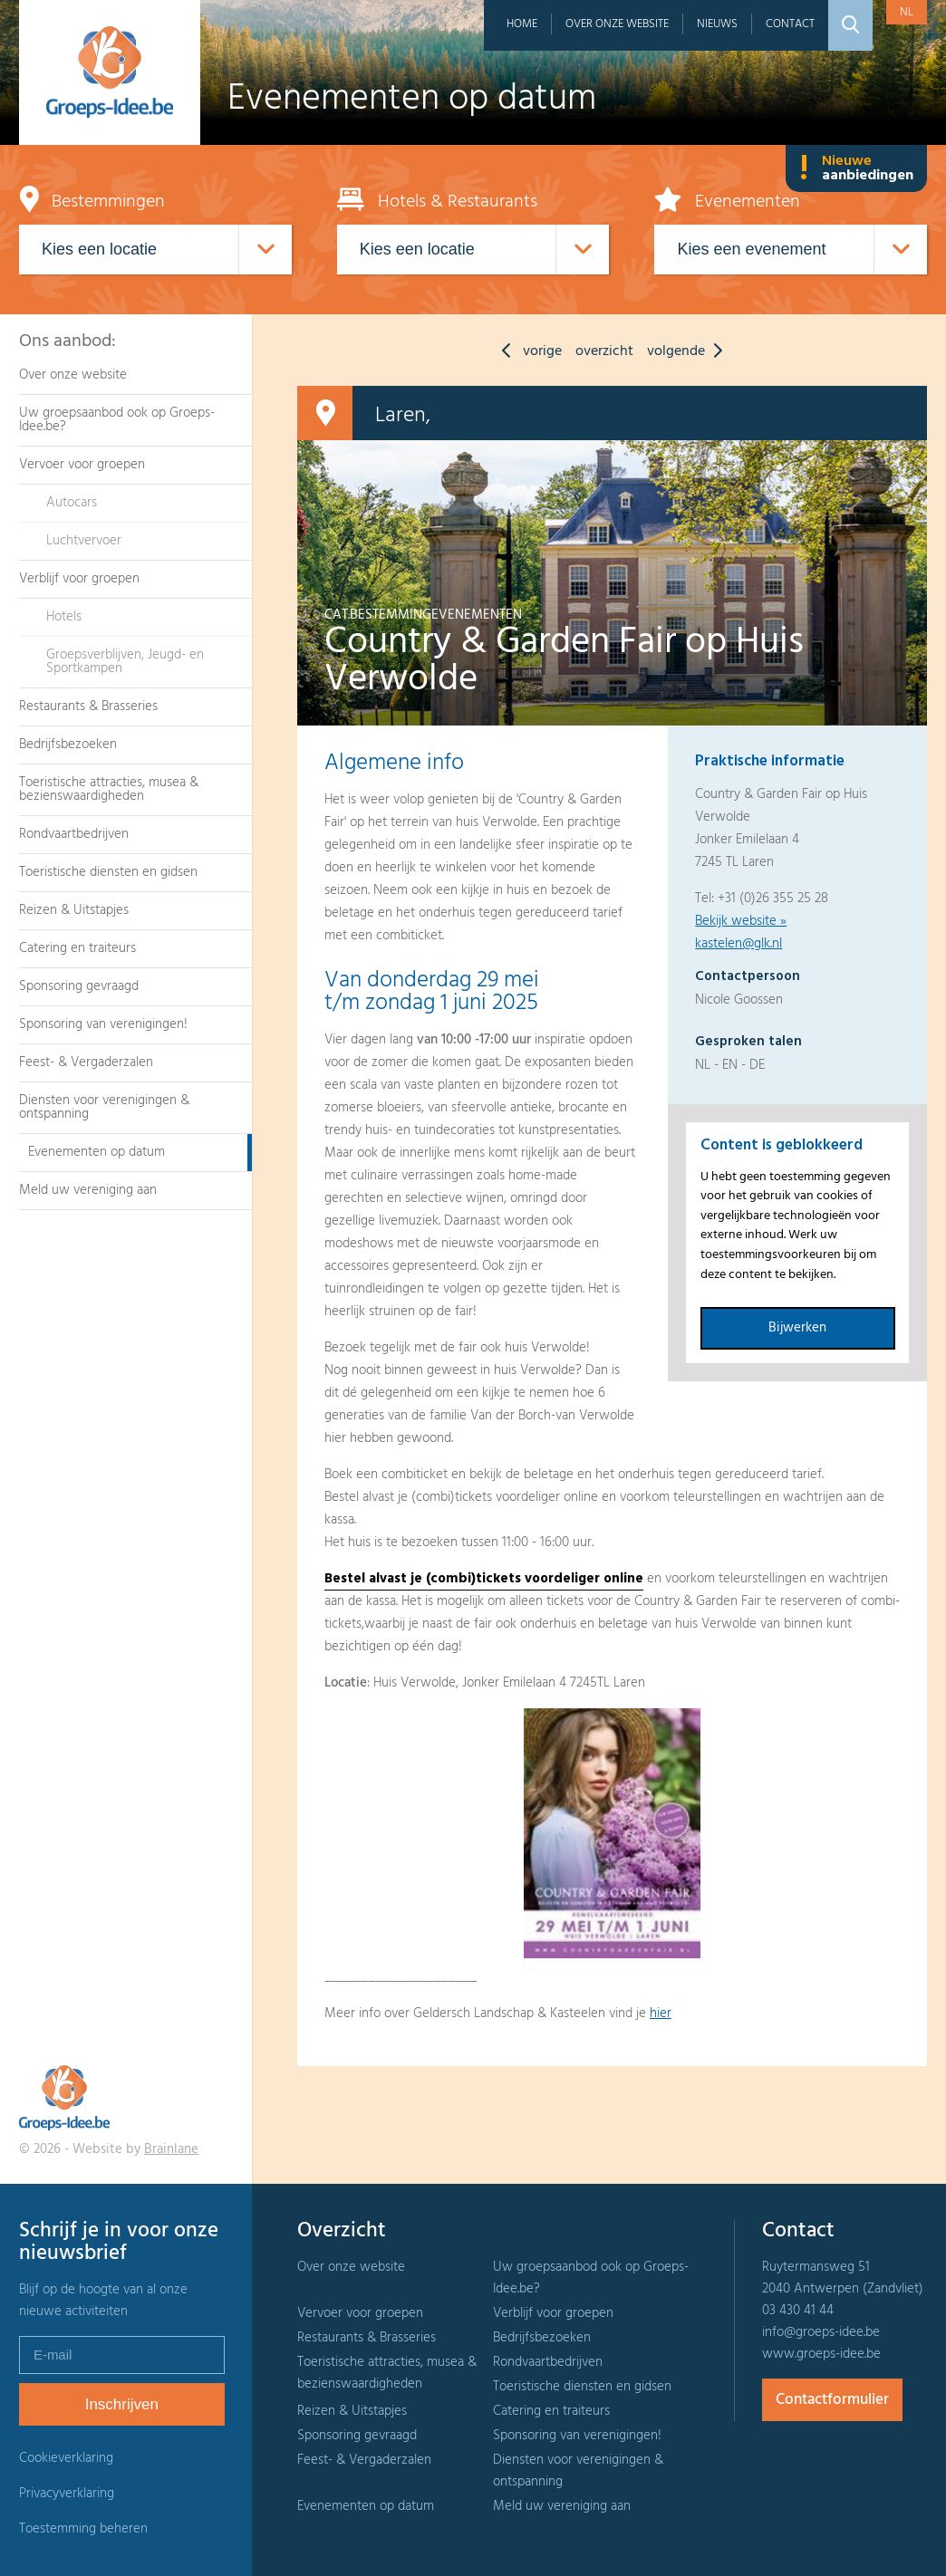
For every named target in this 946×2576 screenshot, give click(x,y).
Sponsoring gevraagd (79, 986)
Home (522, 24)
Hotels (64, 617)
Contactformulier (832, 2400)
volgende (689, 351)
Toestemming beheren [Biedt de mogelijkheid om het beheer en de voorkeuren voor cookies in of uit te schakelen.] (83, 2529)
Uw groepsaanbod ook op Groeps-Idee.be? (117, 419)
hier (660, 2013)
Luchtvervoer (83, 541)
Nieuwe (856, 168)
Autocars (71, 503)
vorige (527, 351)
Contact (790, 24)
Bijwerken (797, 1328)
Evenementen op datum (96, 1152)
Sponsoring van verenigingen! (103, 1024)
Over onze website (617, 24)
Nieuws (717, 24)
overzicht (604, 351)
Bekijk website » (741, 921)
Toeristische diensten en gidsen (108, 872)
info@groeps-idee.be (821, 2332)
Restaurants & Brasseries (88, 706)
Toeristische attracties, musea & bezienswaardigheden (108, 789)
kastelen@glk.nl (738, 944)
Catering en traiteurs (77, 948)
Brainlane (171, 2149)
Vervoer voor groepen (82, 465)
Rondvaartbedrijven (74, 834)
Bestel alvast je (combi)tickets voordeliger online (483, 1579)
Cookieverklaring (66, 2458)
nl (906, 12)
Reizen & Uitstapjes (74, 910)
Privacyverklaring (66, 2493)
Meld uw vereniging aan (88, 1190)
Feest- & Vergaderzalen (86, 1062)
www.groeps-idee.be (821, 2354)
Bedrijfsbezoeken (68, 744)
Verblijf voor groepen (79, 579)
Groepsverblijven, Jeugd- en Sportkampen (125, 661)
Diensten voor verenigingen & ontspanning (104, 1107)
